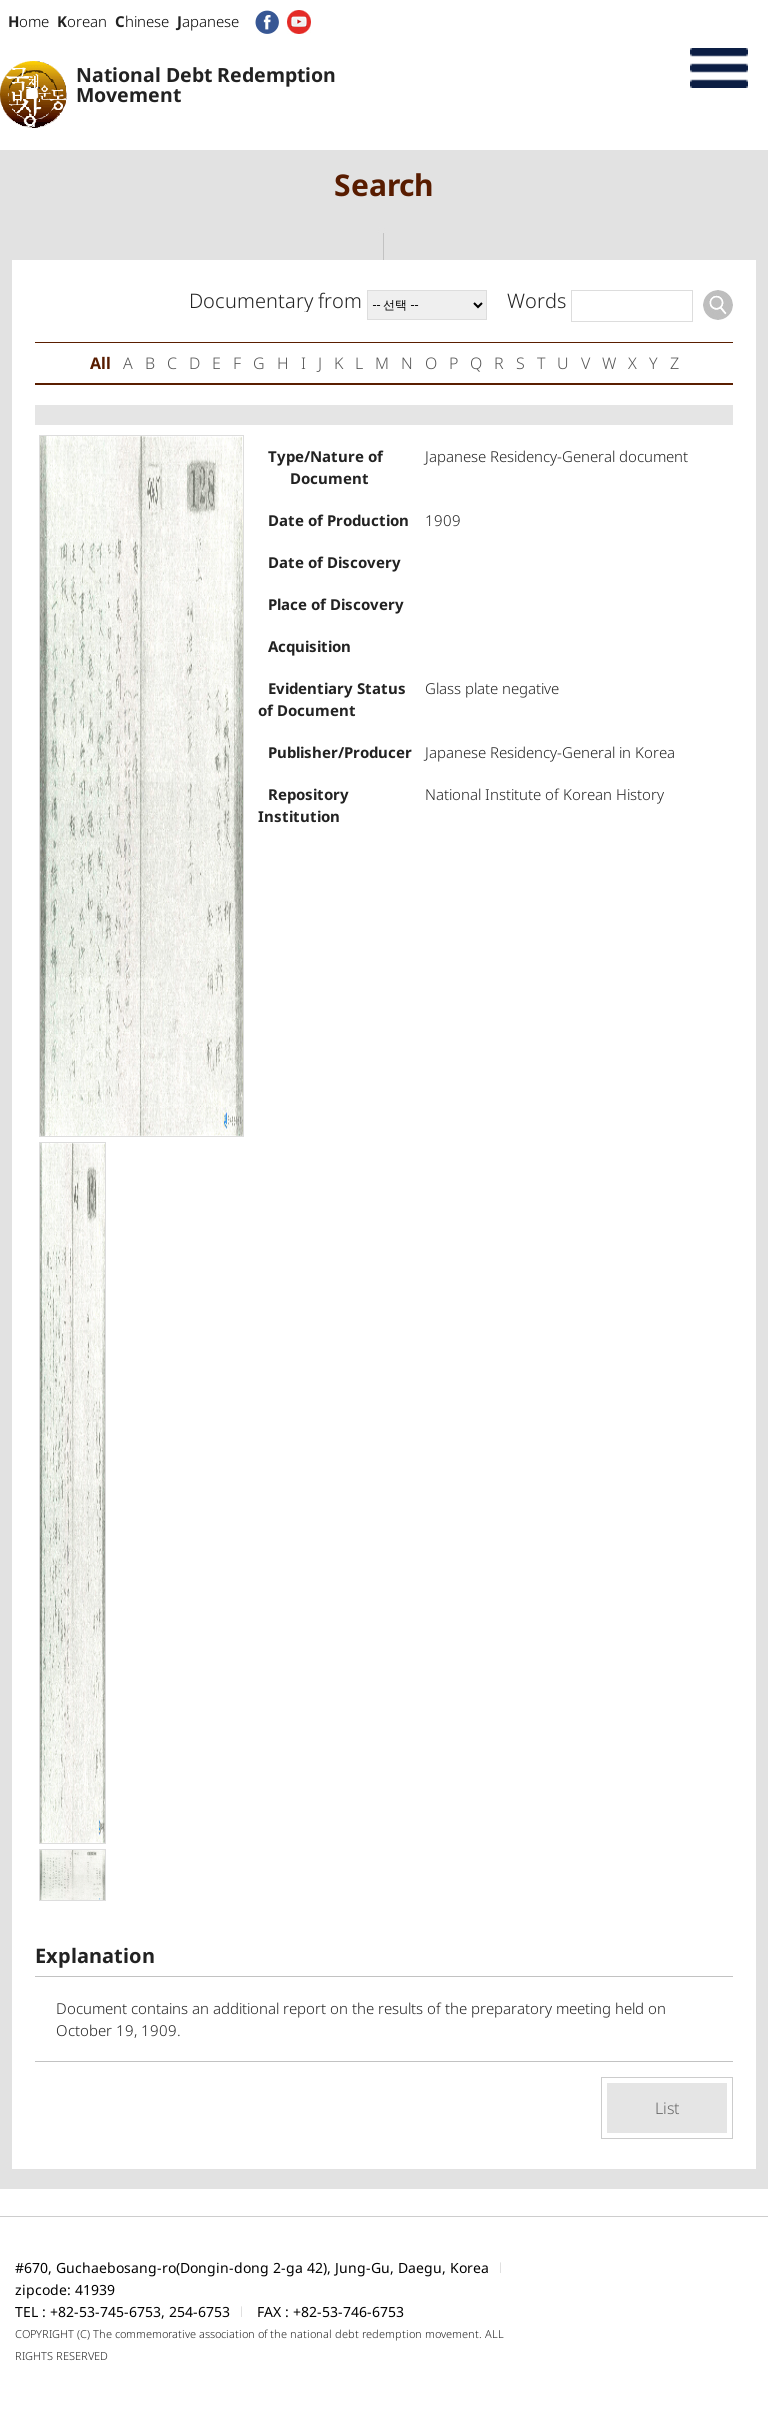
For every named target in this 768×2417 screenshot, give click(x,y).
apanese (208, 21)
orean (82, 21)
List (667, 2108)
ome (28, 21)
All (100, 363)
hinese (142, 21)
